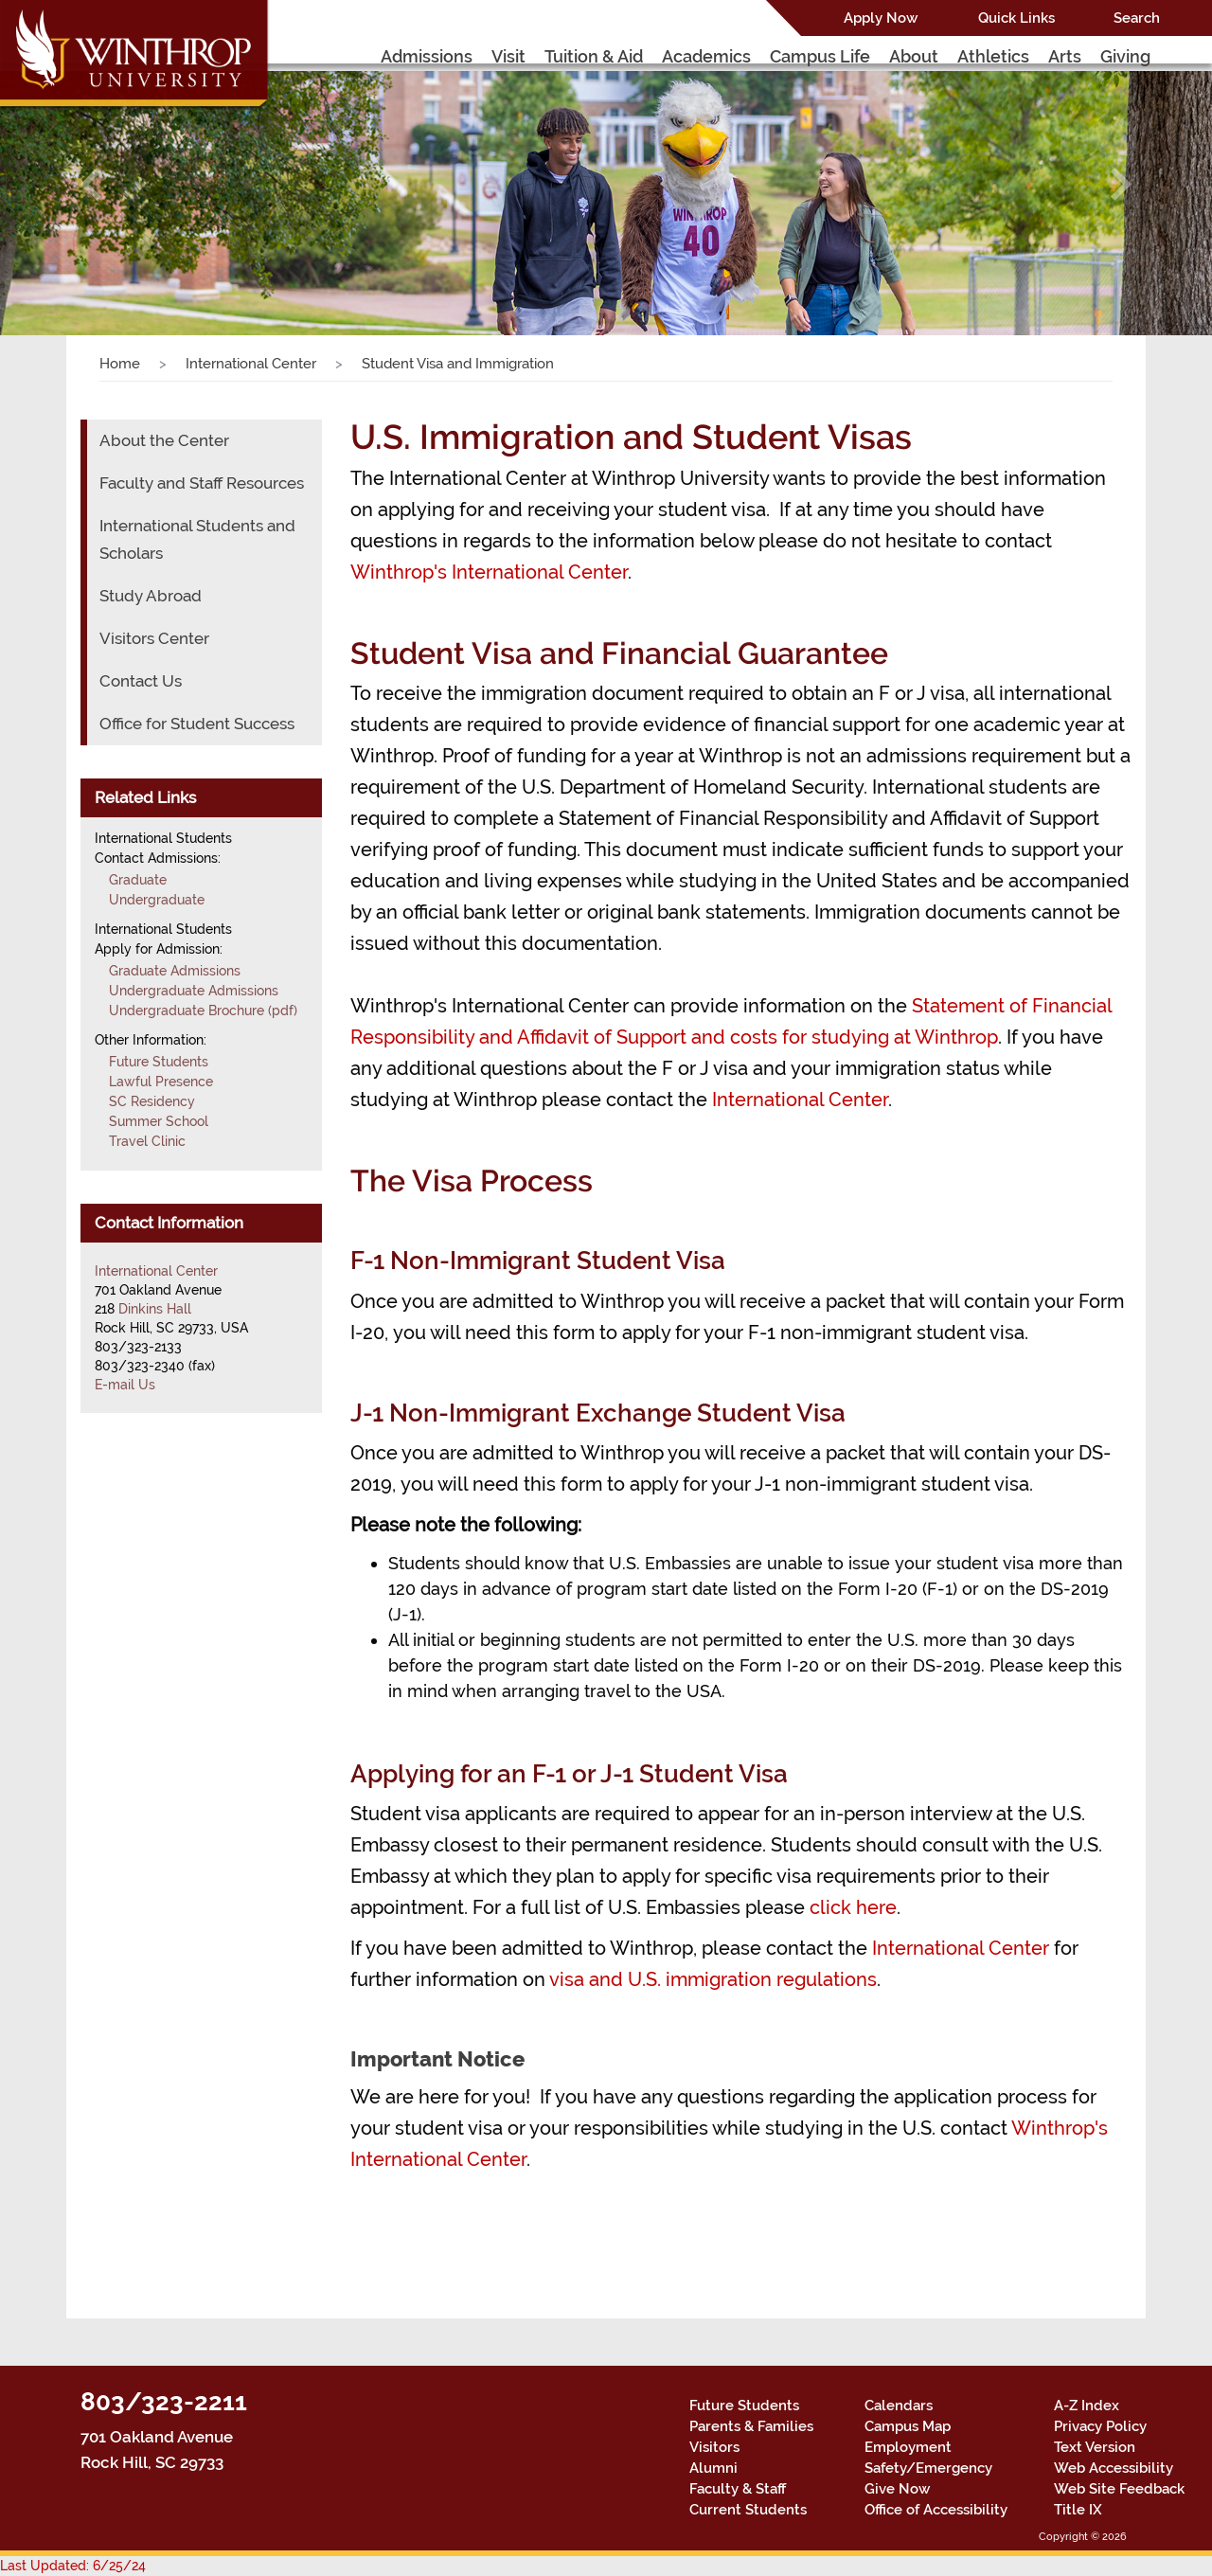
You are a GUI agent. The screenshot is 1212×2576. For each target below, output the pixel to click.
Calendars (898, 2405)
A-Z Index (1086, 2405)
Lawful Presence (161, 1081)
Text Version (1094, 2447)
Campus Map (907, 2426)
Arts (1064, 56)
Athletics (993, 56)
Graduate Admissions (175, 970)
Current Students (748, 2509)
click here (853, 1907)
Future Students (158, 1061)
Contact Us (140, 680)
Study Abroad (150, 595)
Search (1137, 18)
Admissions (426, 56)
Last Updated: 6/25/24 (73, 2565)
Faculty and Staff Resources (201, 483)
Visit (508, 56)
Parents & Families (751, 2426)
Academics (706, 56)
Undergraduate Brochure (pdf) (203, 1010)
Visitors (714, 2447)
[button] (91, 184)
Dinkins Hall (154, 1308)
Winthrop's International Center (489, 572)
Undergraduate (157, 899)
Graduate (138, 879)
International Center (251, 363)
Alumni (713, 2468)
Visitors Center (154, 638)
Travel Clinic (147, 1141)
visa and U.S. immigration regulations (713, 1979)
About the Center (164, 440)
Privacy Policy (1100, 2426)
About (913, 56)
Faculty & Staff (737, 2488)
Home (119, 363)
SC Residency (152, 1101)
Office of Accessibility (935, 2509)
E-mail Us (125, 1384)
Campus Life (820, 56)
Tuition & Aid (593, 56)
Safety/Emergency (928, 2468)
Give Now (897, 2488)
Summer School (158, 1121)
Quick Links (1016, 18)
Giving (1125, 56)
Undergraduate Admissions (193, 990)
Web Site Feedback (1119, 2488)
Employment (908, 2447)
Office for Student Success (196, 723)
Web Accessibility (1113, 2468)
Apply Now (881, 18)
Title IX (1078, 2509)
